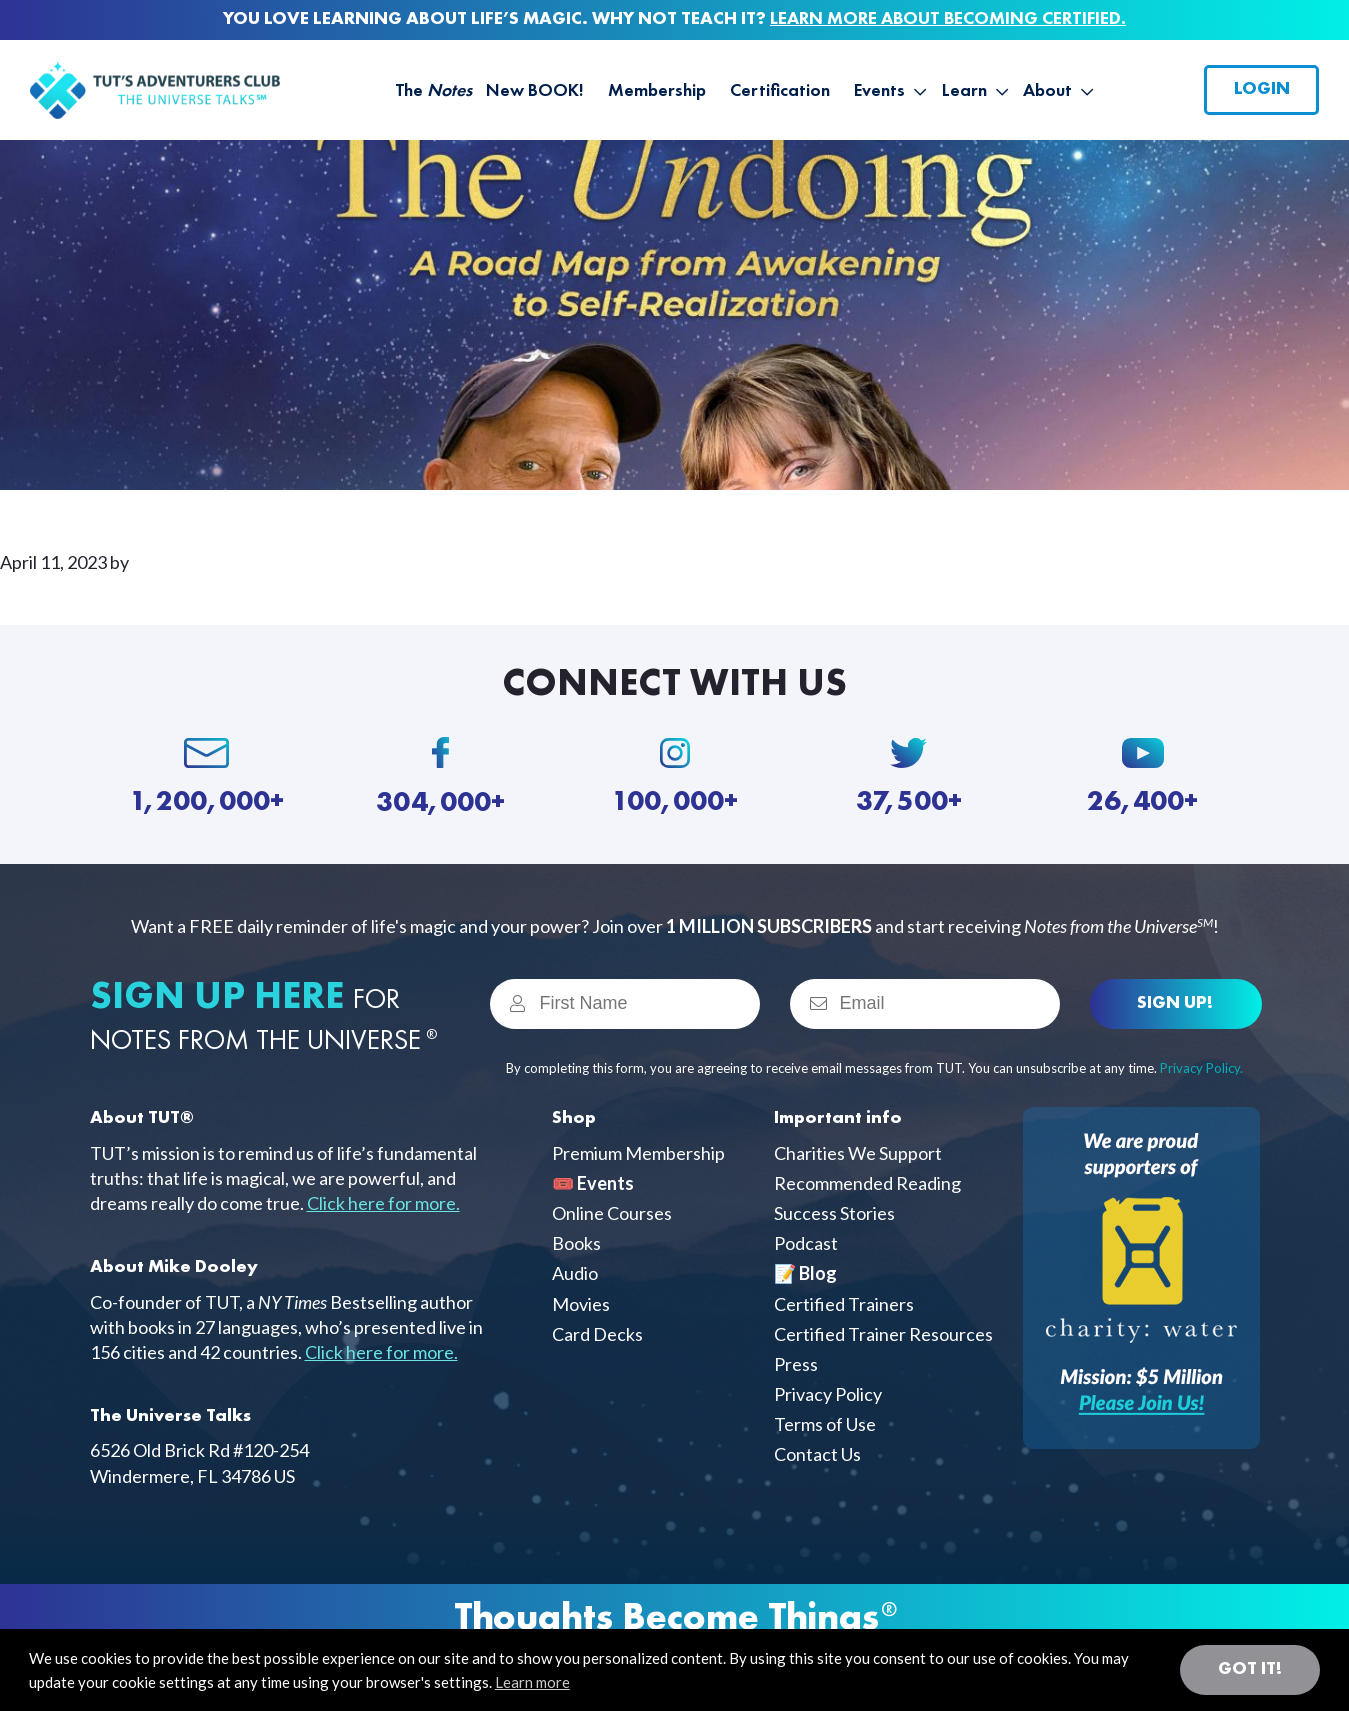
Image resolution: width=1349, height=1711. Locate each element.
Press (796, 1364)
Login (1262, 89)
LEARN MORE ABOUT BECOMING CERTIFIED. (948, 19)
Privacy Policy (828, 1394)
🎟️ (593, 1183)
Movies (581, 1304)
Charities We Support (858, 1153)
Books (576, 1243)
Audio (575, 1273)
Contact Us (817, 1454)
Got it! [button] (1250, 1669)
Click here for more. (383, 1203)
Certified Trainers (844, 1304)
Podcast (806, 1243)
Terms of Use (825, 1424)
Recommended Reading (867, 1183)
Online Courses (612, 1213)
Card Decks (597, 1334)
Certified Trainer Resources (883, 1334)
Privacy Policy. (1201, 1068)
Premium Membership (638, 1153)
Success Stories (834, 1213)
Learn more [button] (532, 1682)
